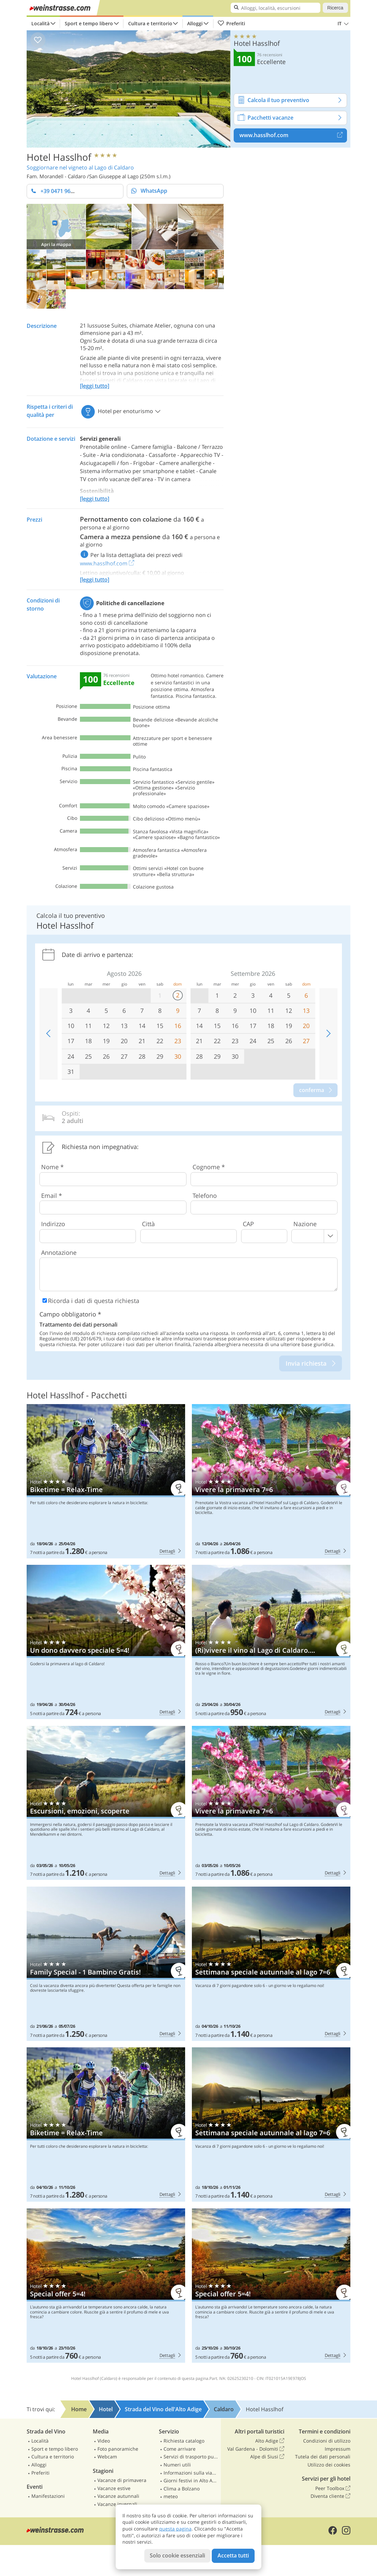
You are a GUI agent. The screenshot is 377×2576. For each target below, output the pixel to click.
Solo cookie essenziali (177, 2555)
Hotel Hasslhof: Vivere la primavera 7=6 (271, 1481)
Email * (51, 1195)
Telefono (205, 1195)
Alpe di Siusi (267, 2456)
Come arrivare (180, 2449)
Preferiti (231, 24)
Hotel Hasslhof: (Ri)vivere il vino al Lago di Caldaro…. (271, 1642)
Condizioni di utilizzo (326, 2441)
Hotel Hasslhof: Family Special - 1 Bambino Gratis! (106, 1964)
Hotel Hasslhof (59, 156)
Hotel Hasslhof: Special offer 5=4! (106, 2285)
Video (103, 2441)
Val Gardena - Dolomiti (255, 2449)
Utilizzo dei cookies (329, 2464)
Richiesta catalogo (184, 2441)
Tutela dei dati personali (322, 2456)
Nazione (305, 1224)
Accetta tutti (233, 2555)
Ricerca (335, 7)
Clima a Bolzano (182, 2488)
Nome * (52, 1167)
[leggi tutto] (94, 386)
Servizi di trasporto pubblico (191, 2456)
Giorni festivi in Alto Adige (191, 2480)
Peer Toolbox (332, 2488)
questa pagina (175, 2528)
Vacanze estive (113, 2488)
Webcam (107, 2456)
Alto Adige (269, 2441)
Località (40, 23)
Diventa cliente (330, 2496)
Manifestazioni (48, 2496)
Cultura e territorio (150, 23)
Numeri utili (177, 2464)
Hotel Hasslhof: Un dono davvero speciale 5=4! (106, 1642)
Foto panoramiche (117, 2449)
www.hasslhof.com (293, 135)
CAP (248, 1224)
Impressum (337, 2449)
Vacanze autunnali (118, 2496)
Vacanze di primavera (121, 2480)
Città (148, 1224)
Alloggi (195, 23)
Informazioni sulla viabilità (191, 2473)
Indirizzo (53, 1224)
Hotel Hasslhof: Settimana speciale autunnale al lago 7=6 (271, 1964)
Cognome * (209, 1167)
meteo (171, 2496)
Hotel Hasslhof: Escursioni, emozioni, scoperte (106, 1803)
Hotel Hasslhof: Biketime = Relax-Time (106, 1481)
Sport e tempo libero (89, 23)
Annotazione (59, 1252)
